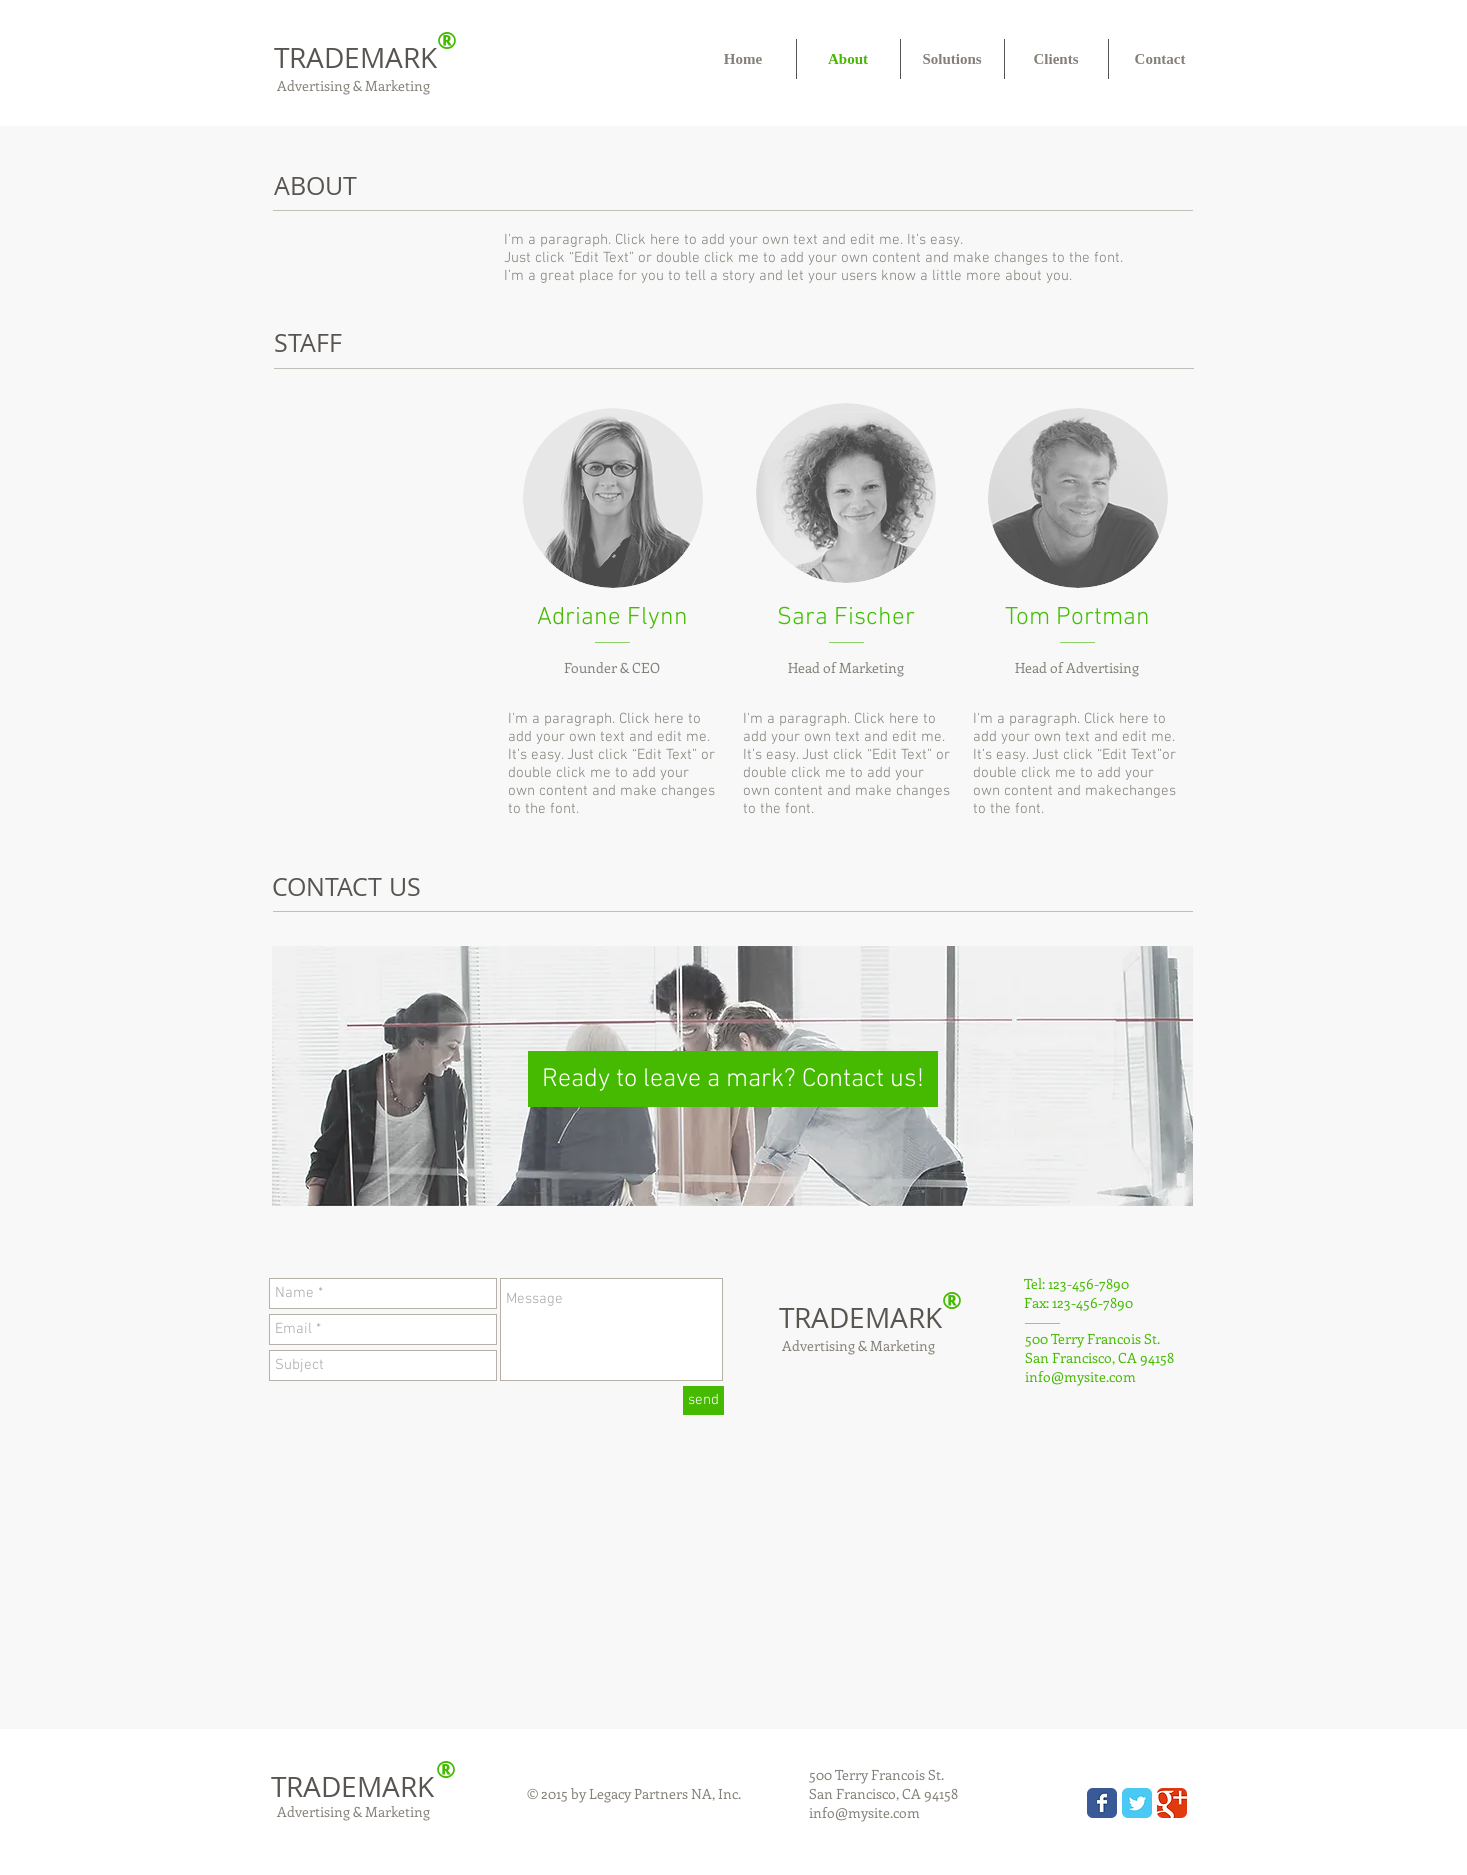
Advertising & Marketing (352, 85)
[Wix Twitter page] (1137, 1803)
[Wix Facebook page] (1102, 1803)
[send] (703, 1400)
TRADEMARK (355, 57)
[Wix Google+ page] (1172, 1803)
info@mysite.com (1080, 1376)
